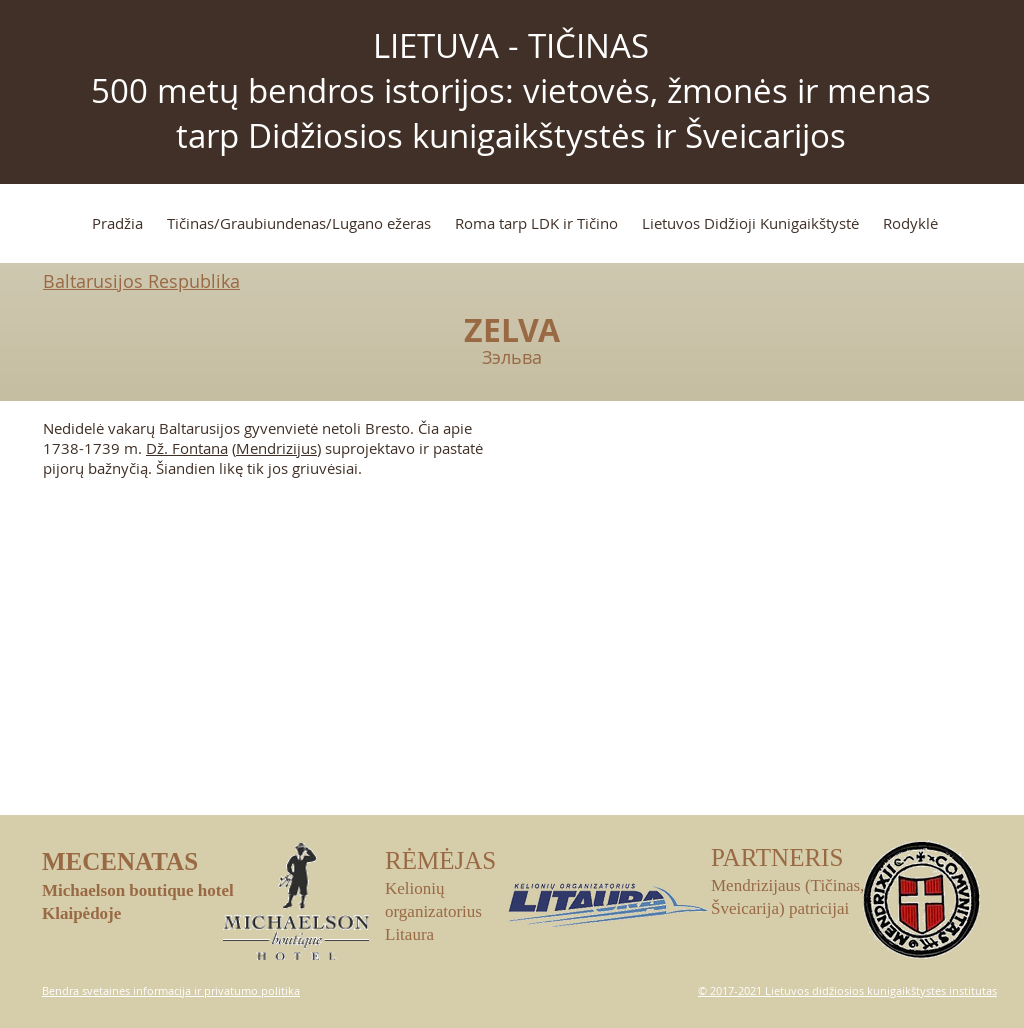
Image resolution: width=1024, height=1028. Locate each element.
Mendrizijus (276, 448)
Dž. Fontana (187, 448)
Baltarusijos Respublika (141, 281)
